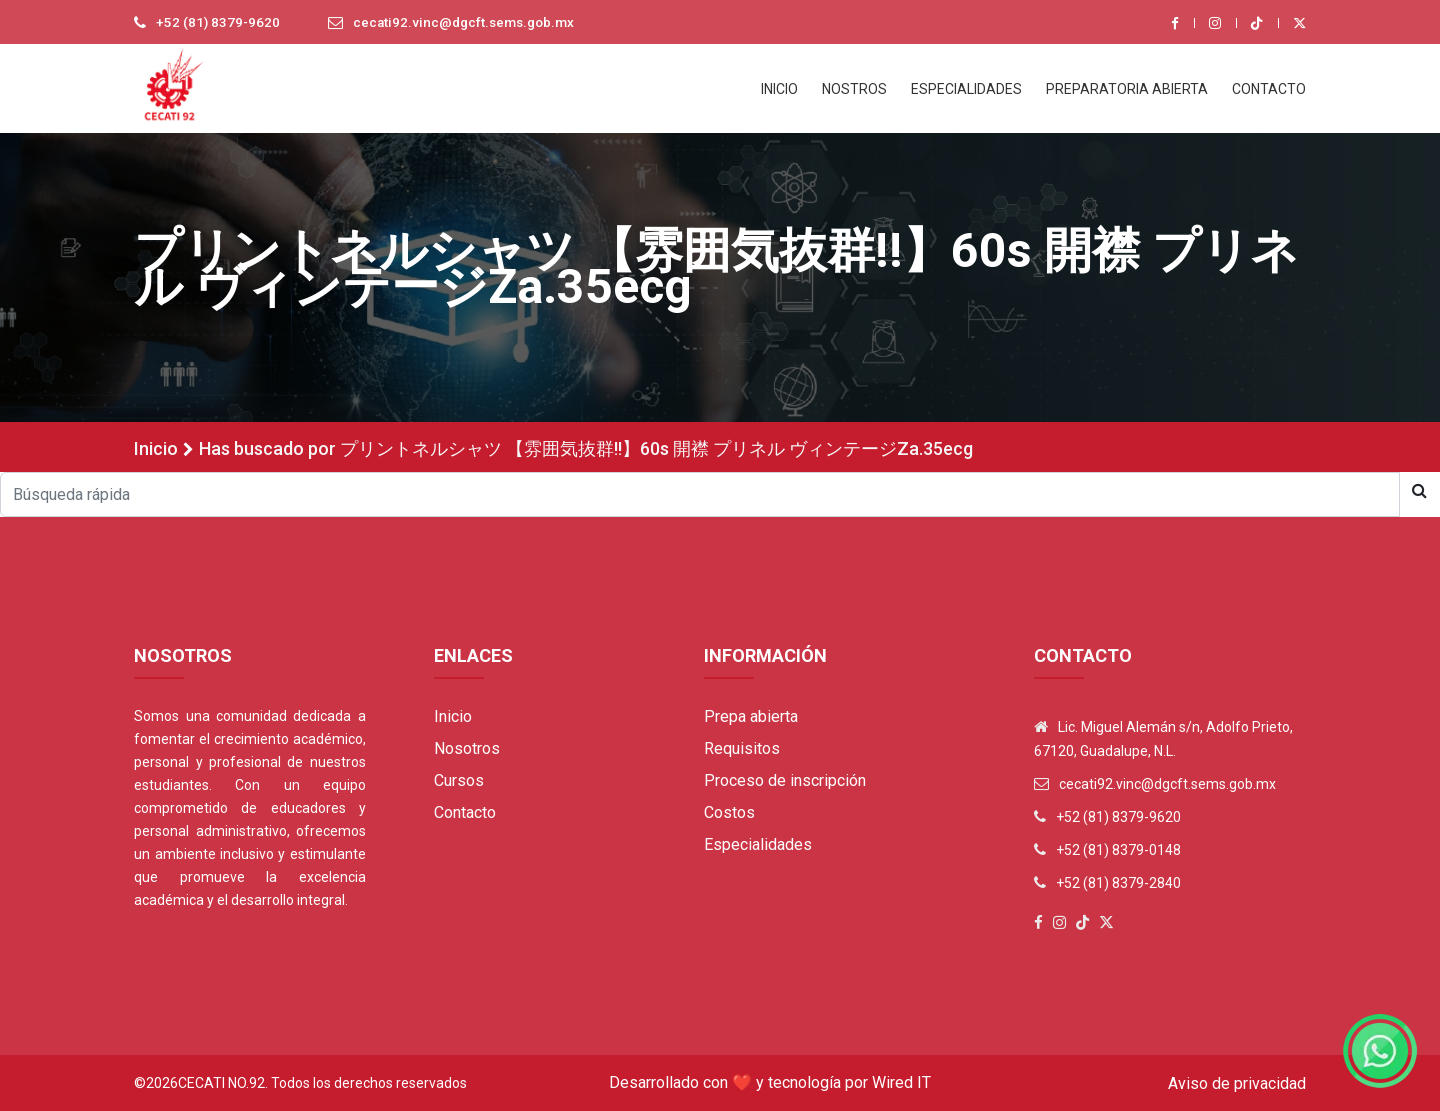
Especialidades (758, 844)
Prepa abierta (751, 716)
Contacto (465, 812)
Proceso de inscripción (785, 780)
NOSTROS (854, 89)
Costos (729, 812)
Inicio (156, 448)
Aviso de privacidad (1237, 1083)
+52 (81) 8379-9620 (219, 23)
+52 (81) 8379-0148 (1118, 850)
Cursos (459, 780)
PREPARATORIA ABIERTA (1127, 89)
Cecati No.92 (221, 1083)
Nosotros (467, 748)
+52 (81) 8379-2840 (1118, 883)
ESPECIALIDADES (966, 89)
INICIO (779, 89)
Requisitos (742, 748)
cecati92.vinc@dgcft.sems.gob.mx (470, 23)
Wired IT (901, 1082)
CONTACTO (1269, 89)
